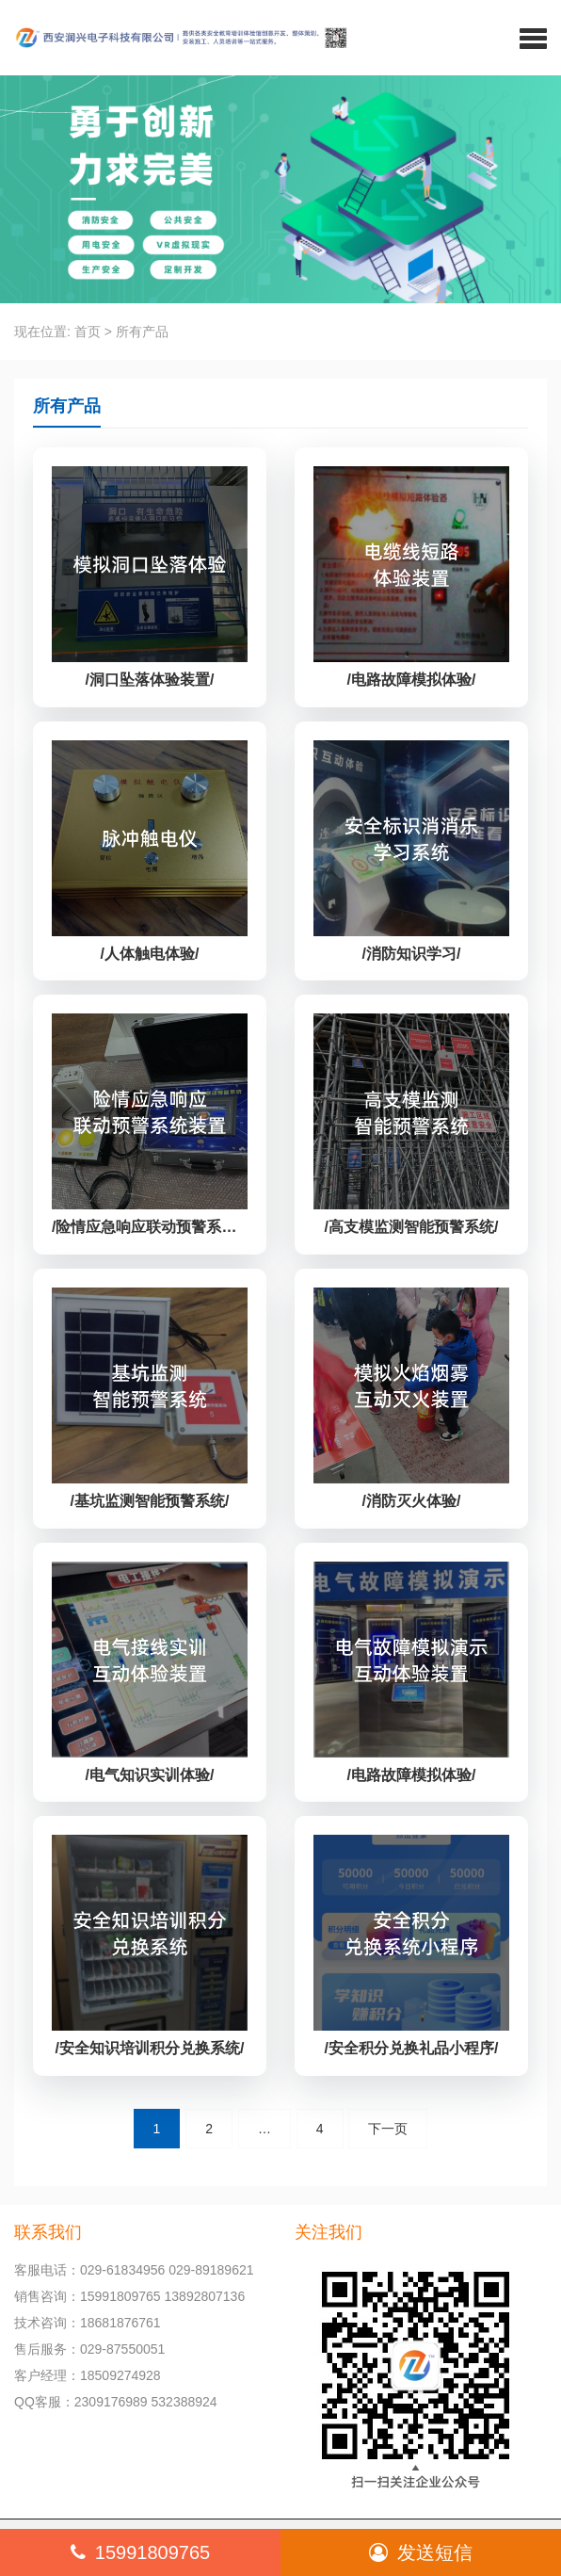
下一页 (388, 2128)
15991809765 (140, 2552)
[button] (533, 37)
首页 (87, 331)
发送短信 (421, 2552)
